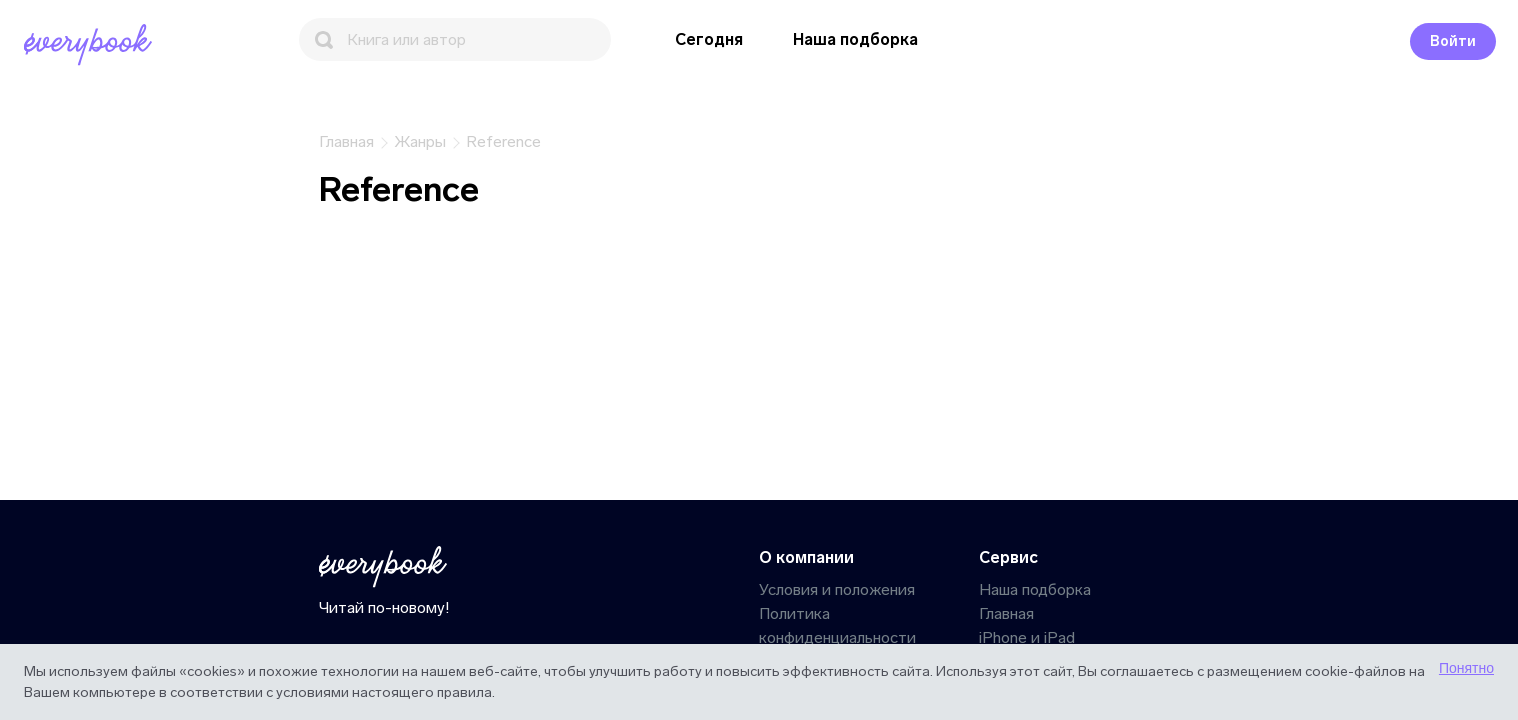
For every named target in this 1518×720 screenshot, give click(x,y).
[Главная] (92, 45)
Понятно (1466, 668)
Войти (1453, 41)
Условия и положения (837, 589)
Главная (1006, 613)
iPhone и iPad (1027, 637)
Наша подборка (855, 39)
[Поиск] (455, 39)
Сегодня (709, 39)
